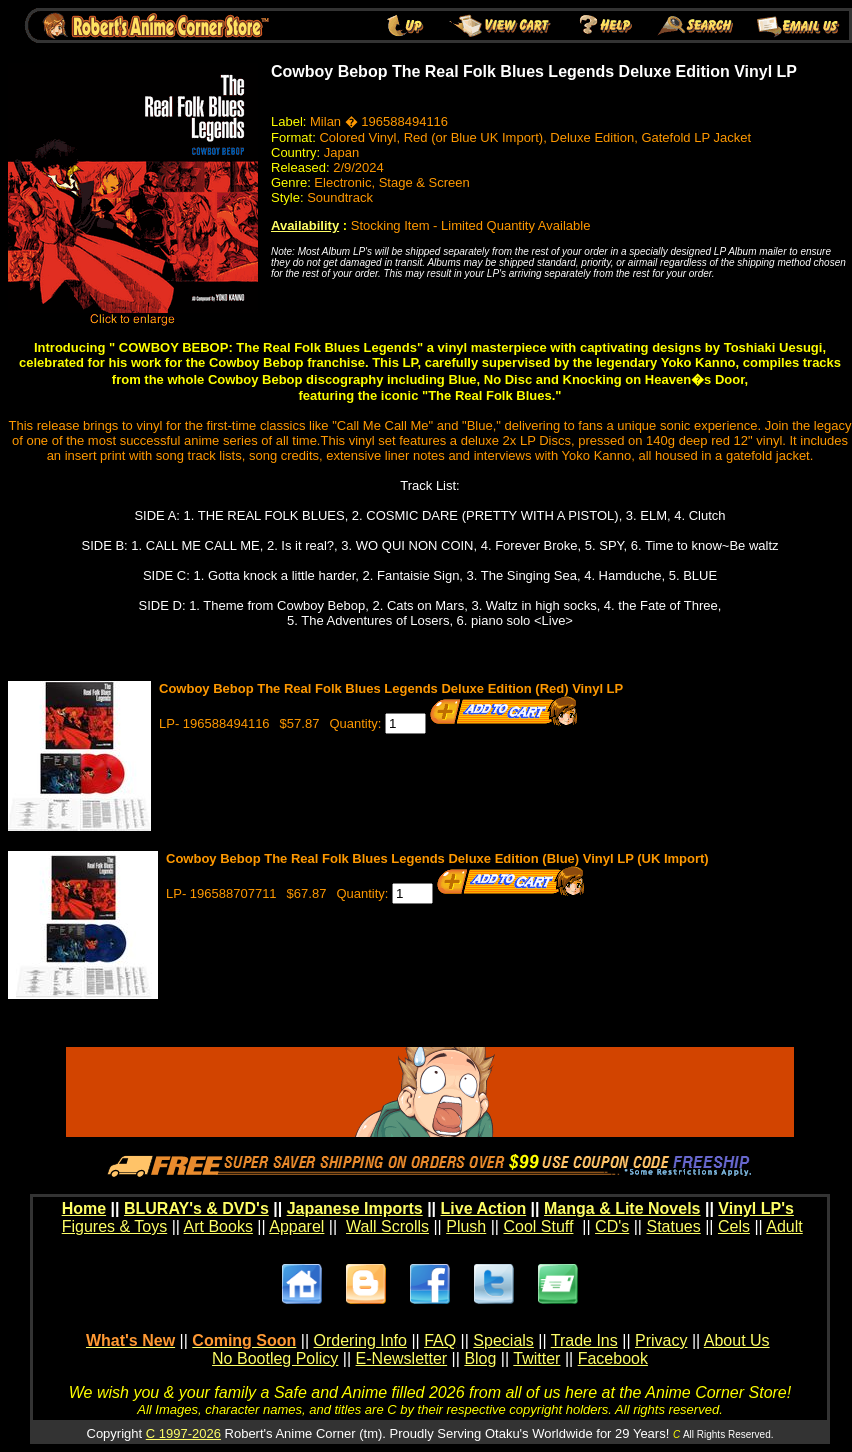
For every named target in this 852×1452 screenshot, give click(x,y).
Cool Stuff (538, 1226)
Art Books (218, 1226)
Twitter (536, 1358)
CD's (612, 1226)
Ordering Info (360, 1340)
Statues (673, 1226)
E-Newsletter (402, 1358)
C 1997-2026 (183, 1433)
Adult (784, 1226)
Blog (480, 1358)
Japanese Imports (355, 1208)
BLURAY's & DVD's (196, 1208)
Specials (503, 1340)
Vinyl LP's (756, 1208)
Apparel (296, 1226)
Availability (305, 225)
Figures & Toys (115, 1226)
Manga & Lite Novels (622, 1208)
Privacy (661, 1340)
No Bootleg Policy (275, 1358)
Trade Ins (584, 1340)
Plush (466, 1226)
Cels (734, 1226)
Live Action (484, 1208)
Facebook (613, 1358)
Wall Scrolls (387, 1226)
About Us (737, 1340)
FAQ (440, 1340)
